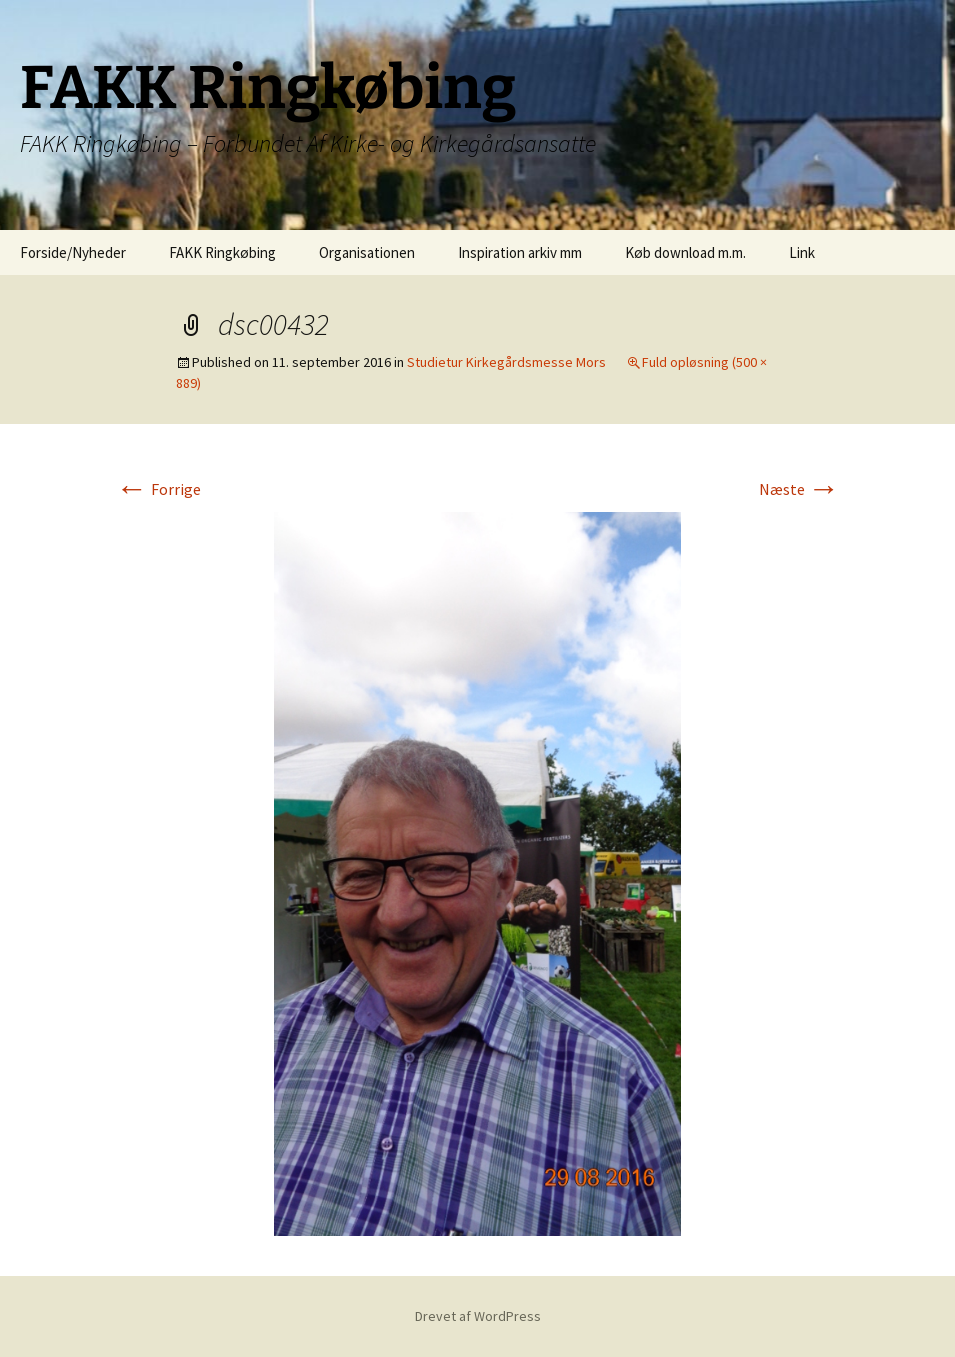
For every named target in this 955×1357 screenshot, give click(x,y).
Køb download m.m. (685, 252)
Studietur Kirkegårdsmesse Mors (506, 362)
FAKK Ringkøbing (222, 252)
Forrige (158, 489)
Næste (799, 489)
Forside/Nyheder (73, 252)
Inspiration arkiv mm (520, 252)
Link (802, 252)
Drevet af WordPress (478, 1316)
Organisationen (367, 252)
